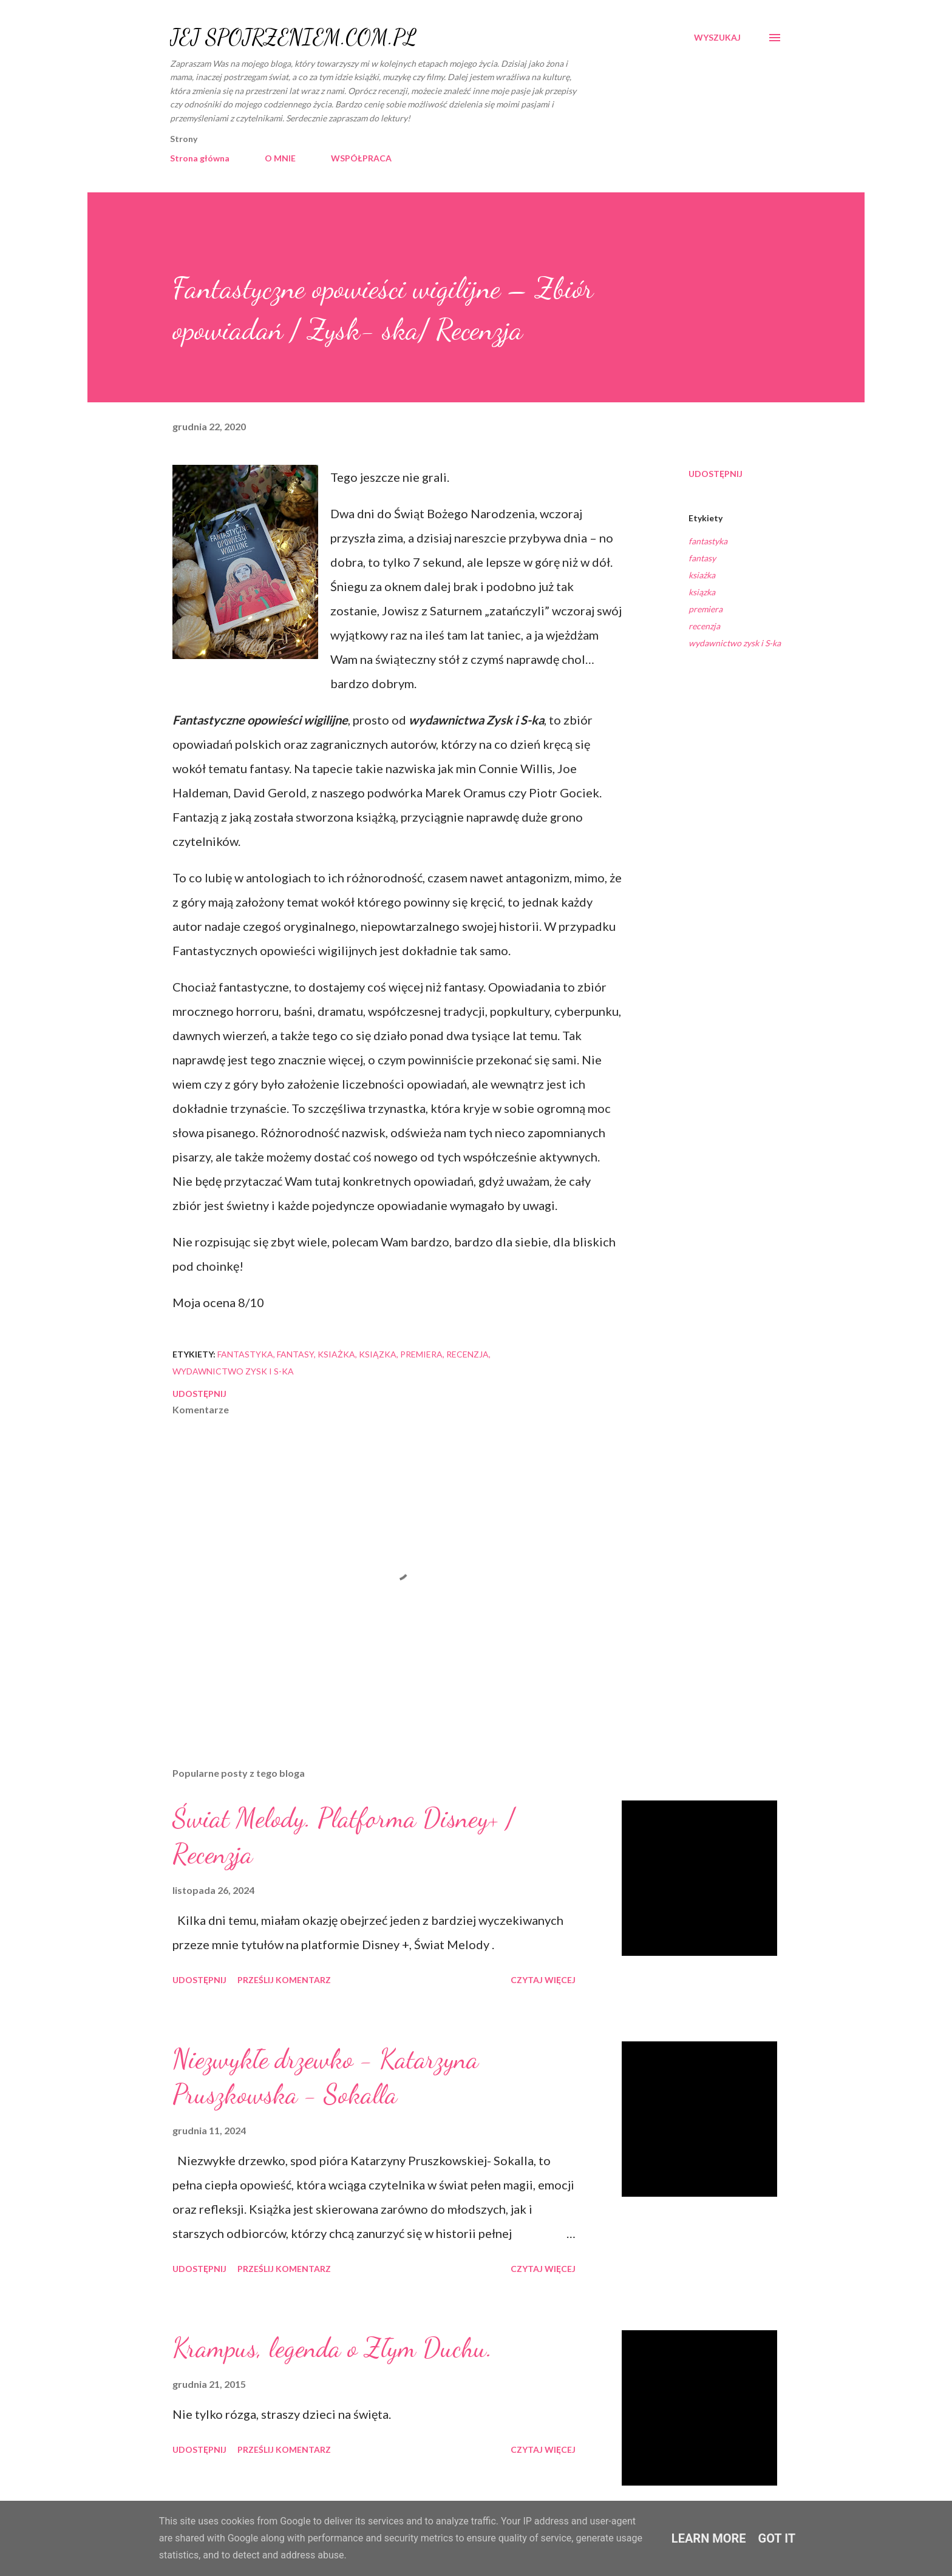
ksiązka (701, 592)
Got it (777, 2538)
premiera (705, 609)
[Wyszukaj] (717, 38)
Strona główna (199, 158)
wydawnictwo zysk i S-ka (734, 643)
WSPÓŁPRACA (361, 158)
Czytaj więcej (543, 1980)
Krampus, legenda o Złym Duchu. (332, 2348)
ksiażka (701, 575)
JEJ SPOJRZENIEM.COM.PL (293, 37)
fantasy (702, 558)
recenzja (704, 626)
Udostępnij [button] (715, 473)
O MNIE (280, 158)
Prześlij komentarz (284, 1980)
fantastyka (707, 541)
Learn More (709, 2538)
